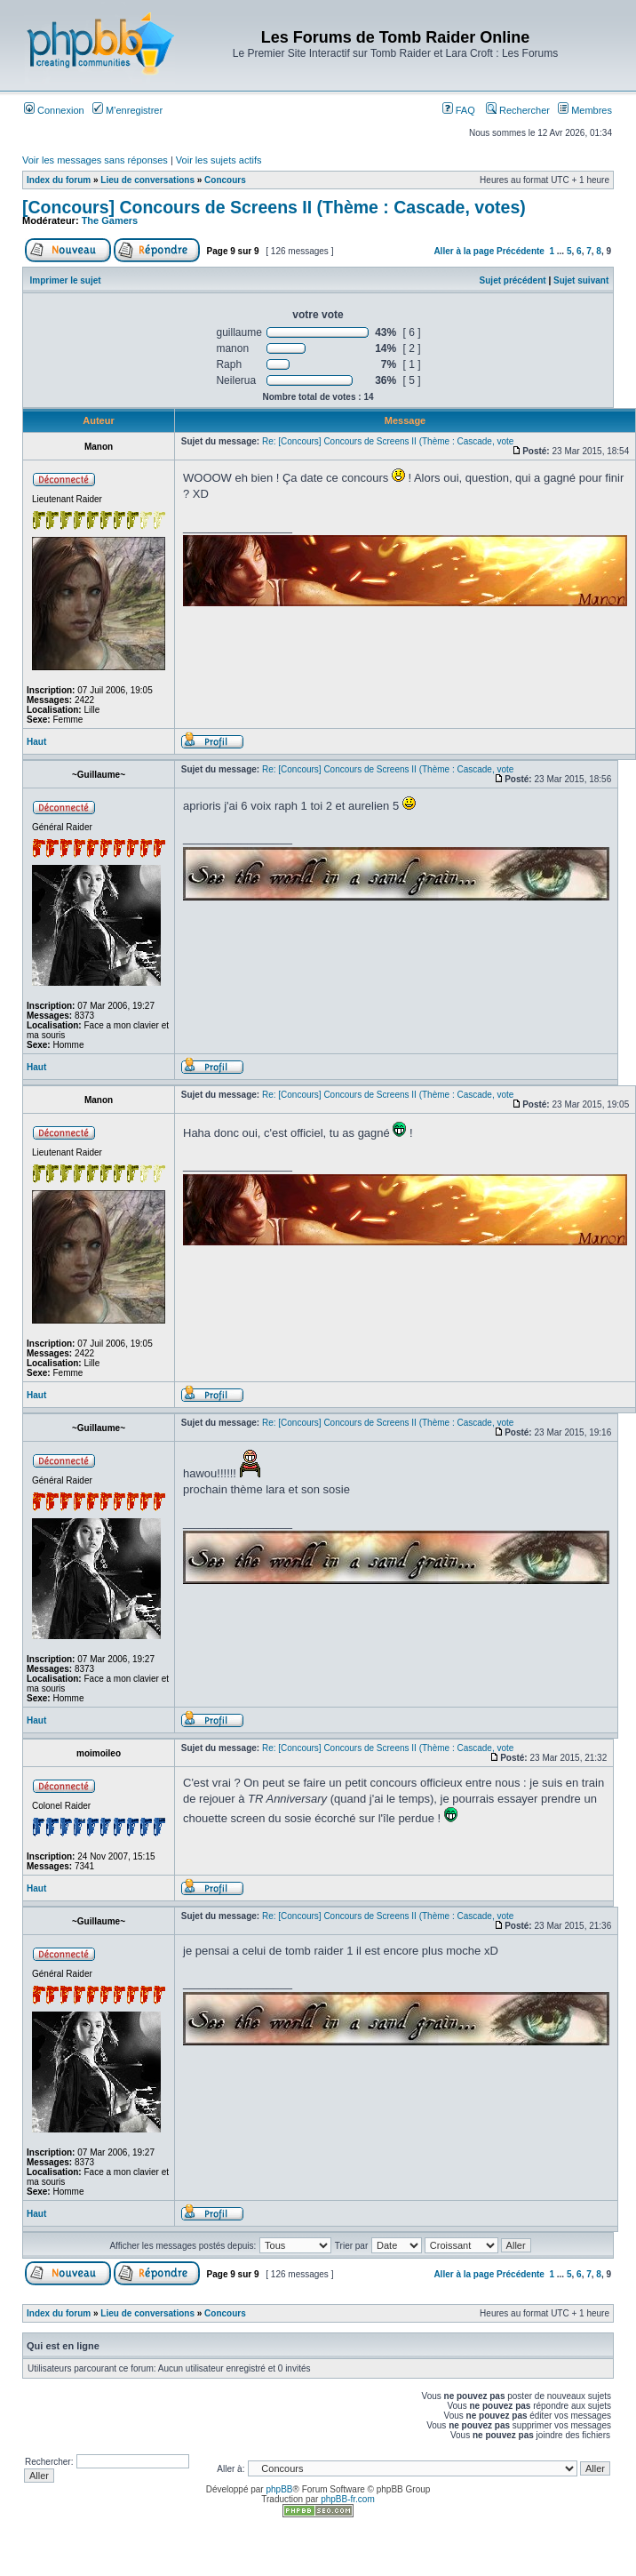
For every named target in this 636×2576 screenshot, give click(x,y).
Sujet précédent (513, 280)
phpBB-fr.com (348, 2499)
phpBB (279, 2489)
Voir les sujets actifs (219, 160)
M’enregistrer (127, 110)
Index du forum (59, 180)
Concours (225, 180)
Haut (36, 742)
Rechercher (518, 110)
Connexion (54, 110)
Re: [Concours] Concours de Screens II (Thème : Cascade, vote (387, 441)
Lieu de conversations (147, 180)
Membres (585, 110)
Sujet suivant (580, 280)
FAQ (458, 110)
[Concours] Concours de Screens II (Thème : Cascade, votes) (274, 207)
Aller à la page (463, 251)
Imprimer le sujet (65, 280)
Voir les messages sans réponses (95, 160)
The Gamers (110, 220)
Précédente (521, 251)
